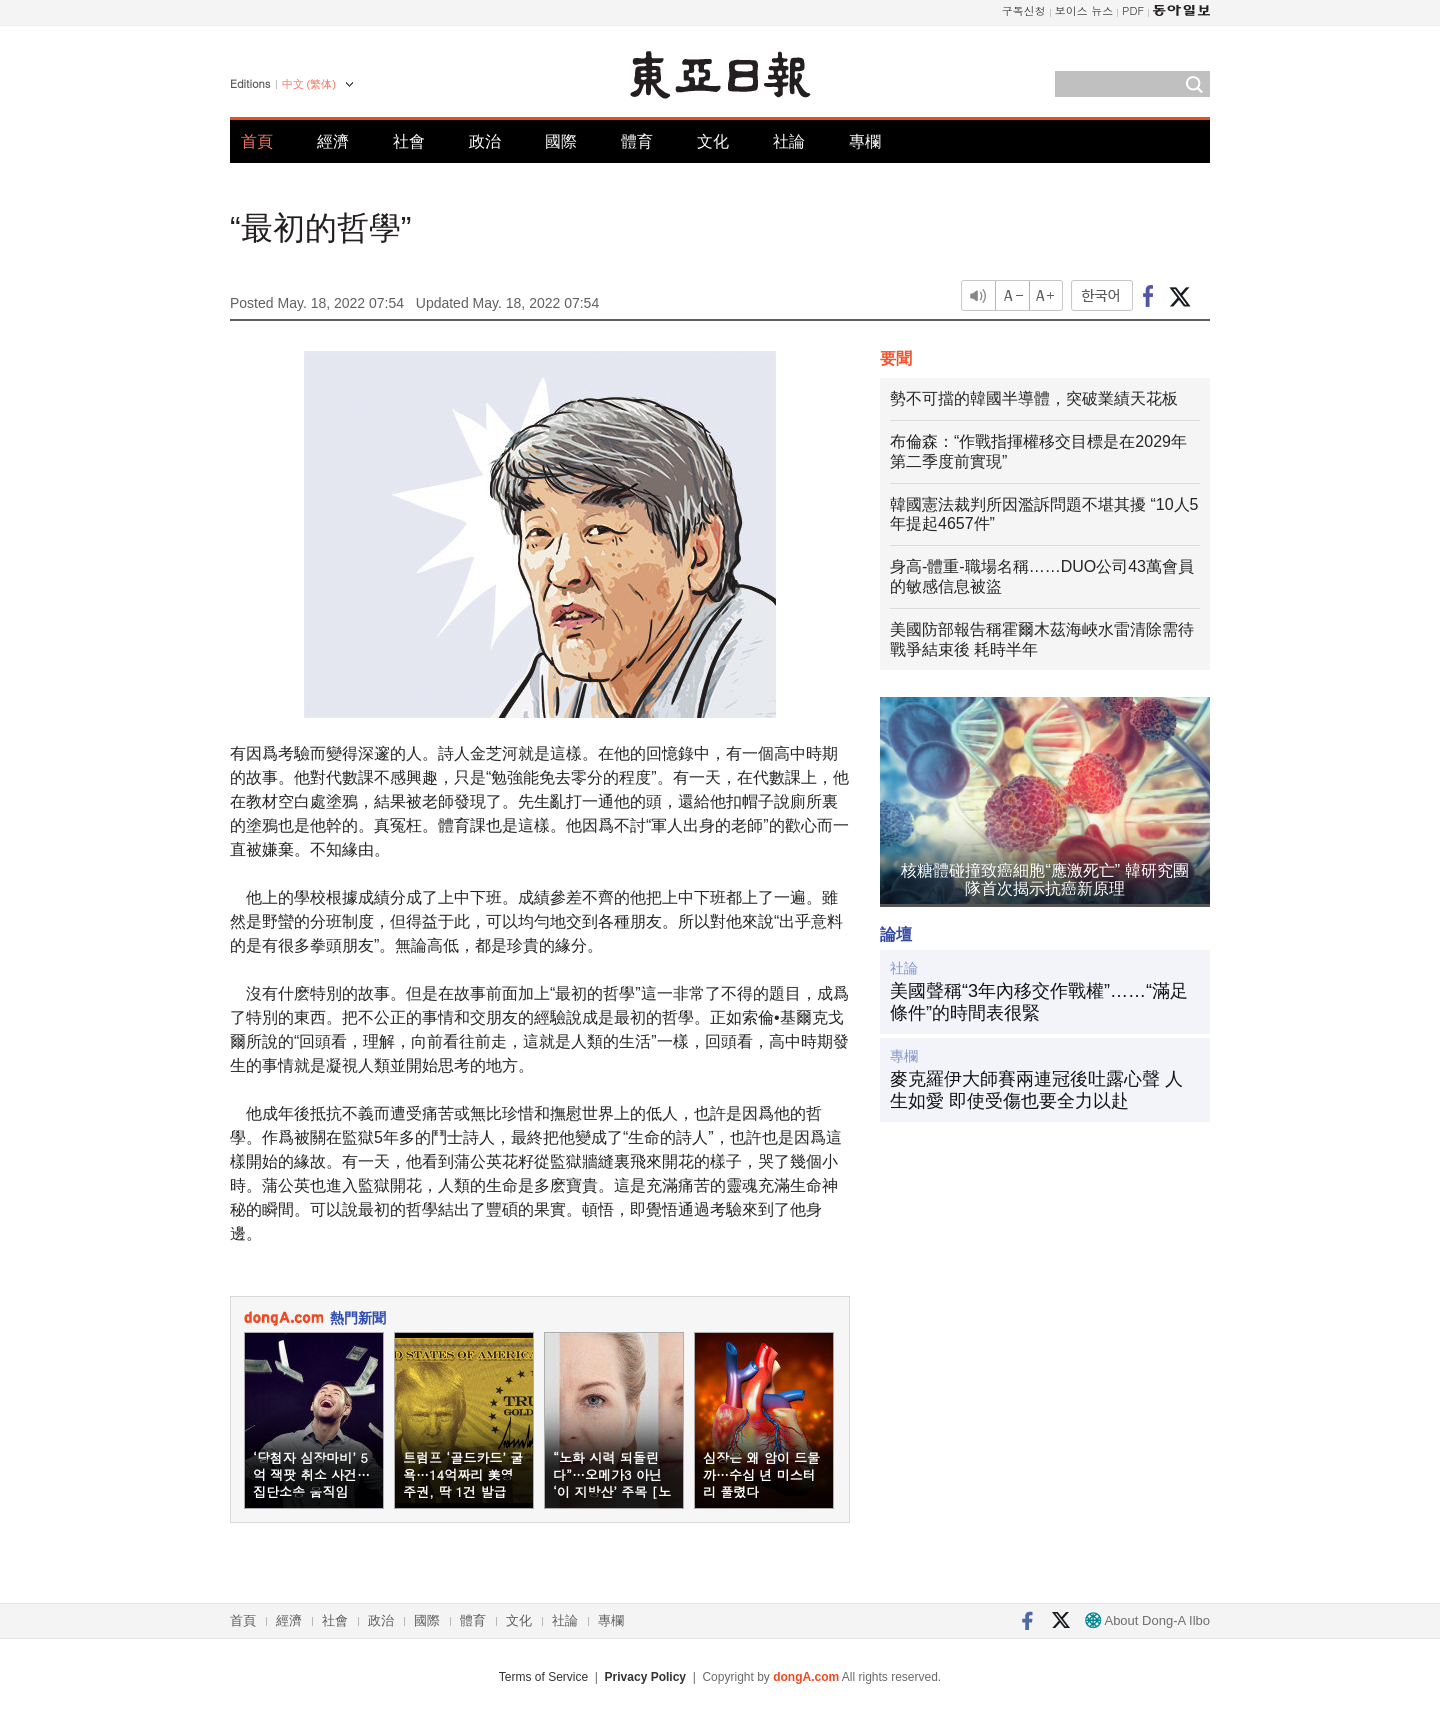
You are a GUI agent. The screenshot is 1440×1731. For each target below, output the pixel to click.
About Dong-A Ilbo (1147, 1620)
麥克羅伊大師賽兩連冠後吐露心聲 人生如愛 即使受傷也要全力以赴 (1036, 1090)
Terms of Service (543, 1677)
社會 (409, 141)
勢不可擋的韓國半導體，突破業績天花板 (1034, 398)
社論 (789, 141)
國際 (561, 141)
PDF (1133, 10)
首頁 (257, 141)
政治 (485, 141)
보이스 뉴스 (1084, 10)
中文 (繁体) (309, 84)
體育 (637, 141)
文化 (713, 141)
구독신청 (1024, 10)
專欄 (865, 141)
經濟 (333, 141)
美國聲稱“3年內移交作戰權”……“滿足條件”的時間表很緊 (1039, 1002)
